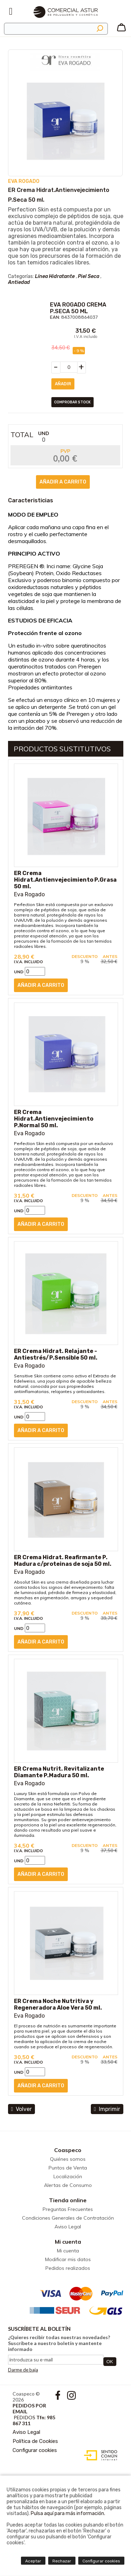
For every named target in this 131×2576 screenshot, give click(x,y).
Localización (67, 2176)
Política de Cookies (35, 2441)
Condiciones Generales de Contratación (68, 2218)
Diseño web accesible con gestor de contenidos (99, 2455)
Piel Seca (88, 276)
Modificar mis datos (68, 2259)
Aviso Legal (67, 2226)
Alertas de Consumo (68, 2185)
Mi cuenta (68, 2241)
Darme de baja (23, 2370)
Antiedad (19, 282)
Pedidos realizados (67, 2268)
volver (21, 2109)
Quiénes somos (68, 2159)
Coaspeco (67, 2149)
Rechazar (61, 2561)
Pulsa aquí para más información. (68, 2513)
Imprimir (107, 2109)
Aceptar (33, 2561)
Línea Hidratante (55, 276)
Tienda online (68, 2200)
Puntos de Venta (68, 2168)
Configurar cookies (35, 2450)
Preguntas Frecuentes (68, 2209)
